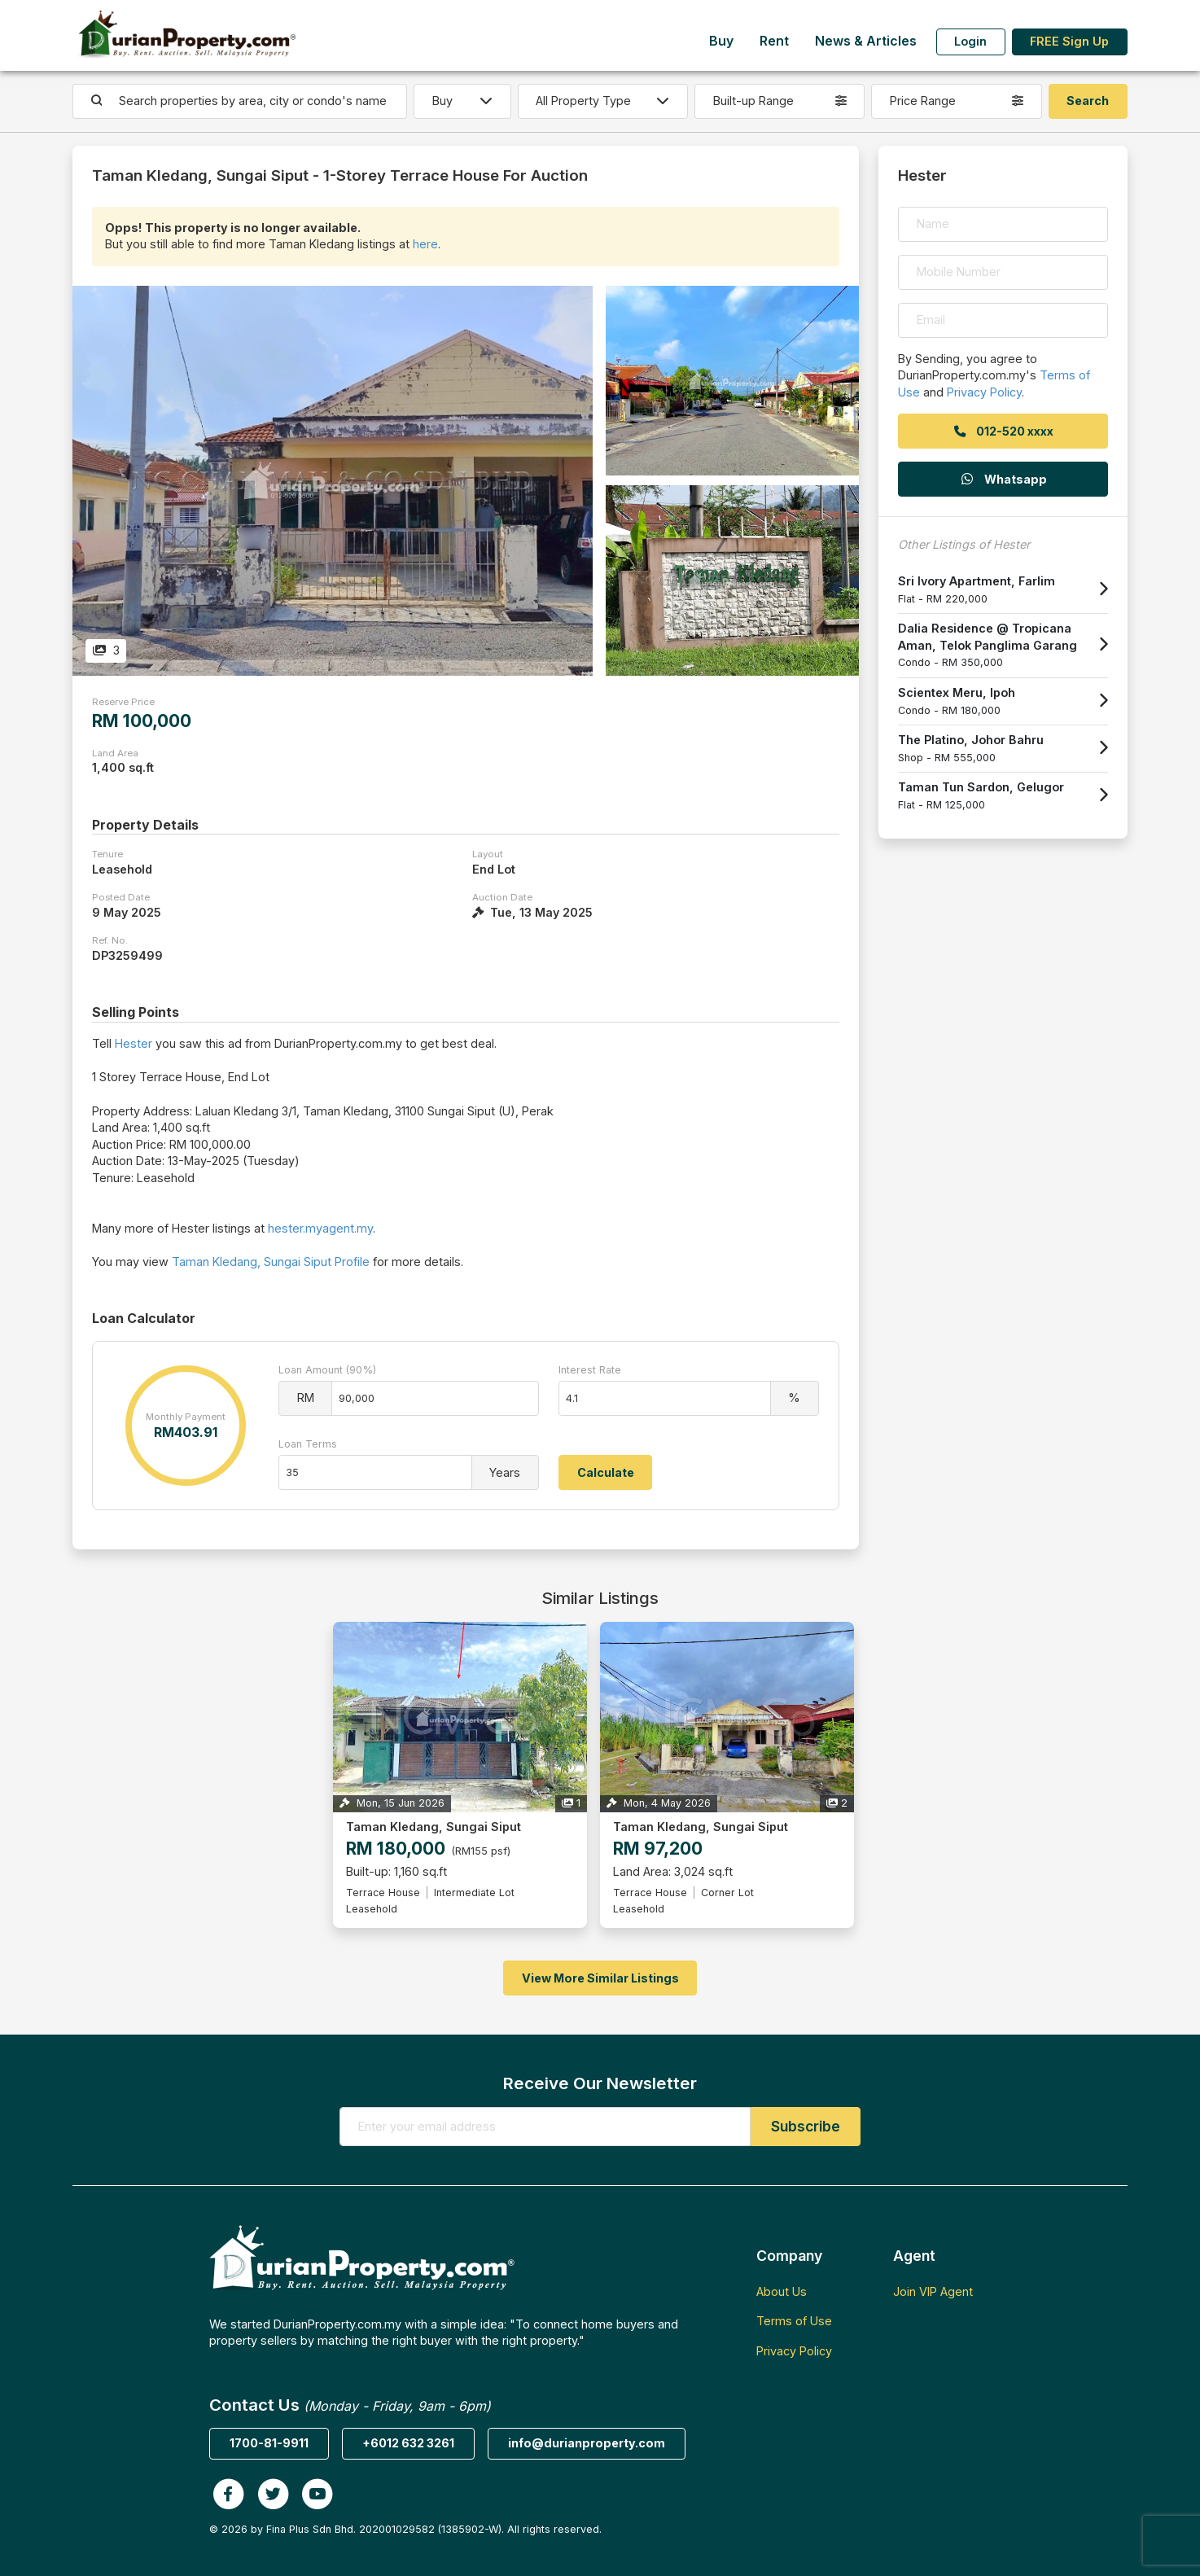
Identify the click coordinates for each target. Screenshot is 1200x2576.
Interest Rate (589, 1370)
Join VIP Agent (933, 2291)
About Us (781, 2291)
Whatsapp (1003, 479)
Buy (721, 41)
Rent (774, 41)
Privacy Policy (984, 392)
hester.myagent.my (320, 1228)
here (425, 244)
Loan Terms (307, 1444)
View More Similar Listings (600, 1978)
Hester (133, 1043)
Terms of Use (794, 2321)
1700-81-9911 (269, 2443)
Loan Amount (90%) (327, 1370)
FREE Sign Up (1069, 41)
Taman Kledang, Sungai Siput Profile (271, 1261)
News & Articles (866, 41)
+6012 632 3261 (408, 2443)
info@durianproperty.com (586, 2443)
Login (970, 41)
